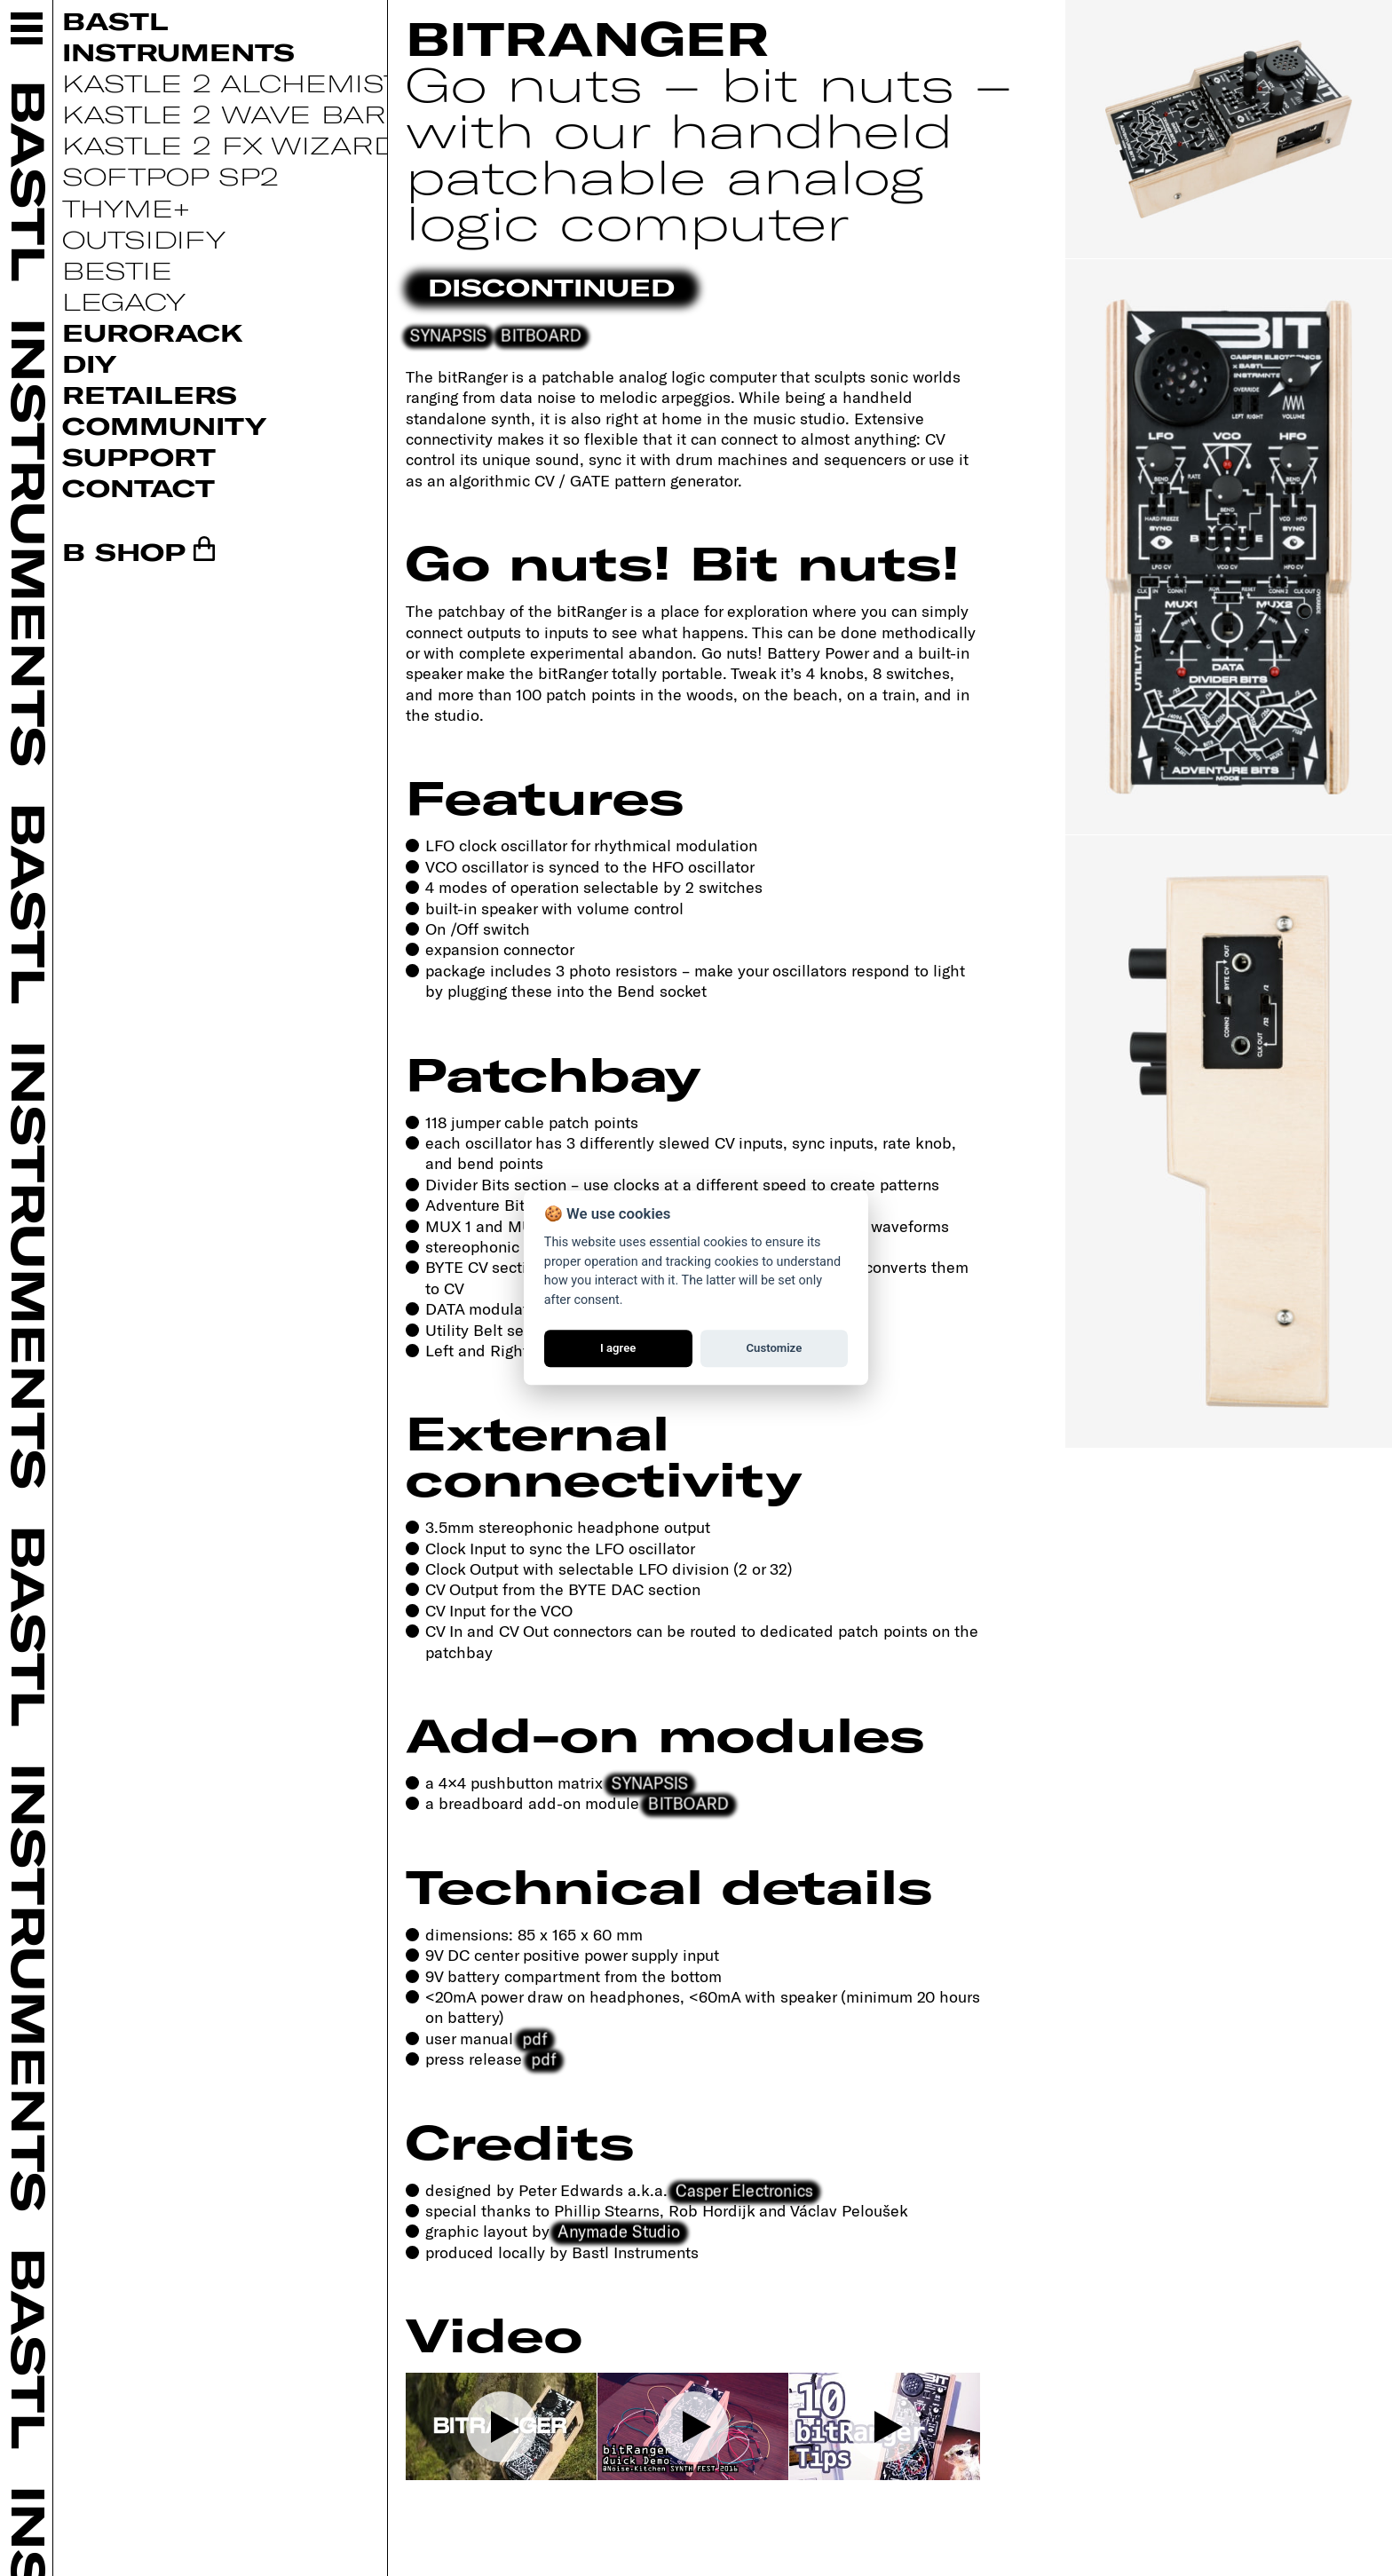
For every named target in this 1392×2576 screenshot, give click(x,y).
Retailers (149, 394)
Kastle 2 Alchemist (231, 82)
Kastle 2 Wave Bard (235, 113)
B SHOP (124, 550)
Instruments (178, 51)
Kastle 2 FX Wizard (229, 144)
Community (164, 425)
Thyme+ (126, 208)
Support (139, 456)
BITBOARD (541, 334)
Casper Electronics (745, 2189)
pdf (535, 2038)
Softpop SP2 (170, 176)
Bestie (117, 270)
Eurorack (152, 332)
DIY (89, 363)
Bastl (115, 20)
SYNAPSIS (448, 334)
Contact (138, 487)
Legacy (124, 301)
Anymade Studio (619, 2230)
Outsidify (143, 239)
